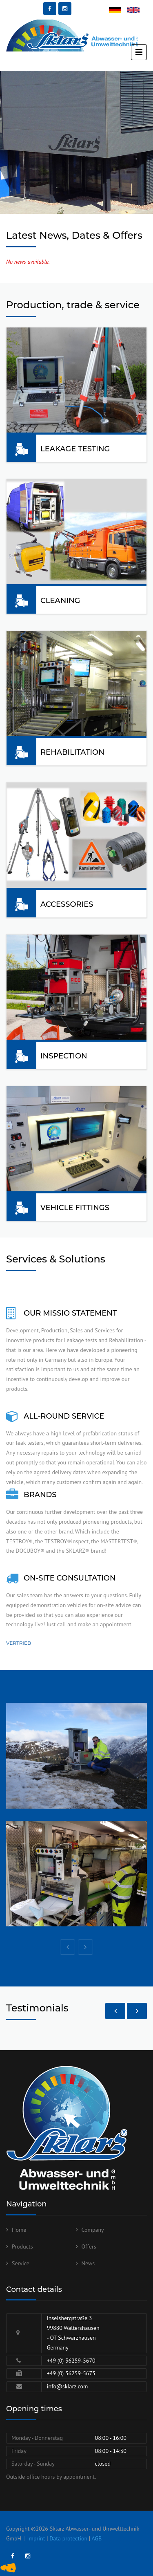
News (88, 2263)
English (136, 10)
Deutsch (119, 10)
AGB (96, 2538)
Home (19, 2229)
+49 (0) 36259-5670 (71, 2360)
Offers (89, 2246)
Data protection (68, 2538)
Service (20, 2263)
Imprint (36, 2538)
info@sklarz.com (67, 2386)
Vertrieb (18, 1643)
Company (93, 2229)
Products (22, 2246)
